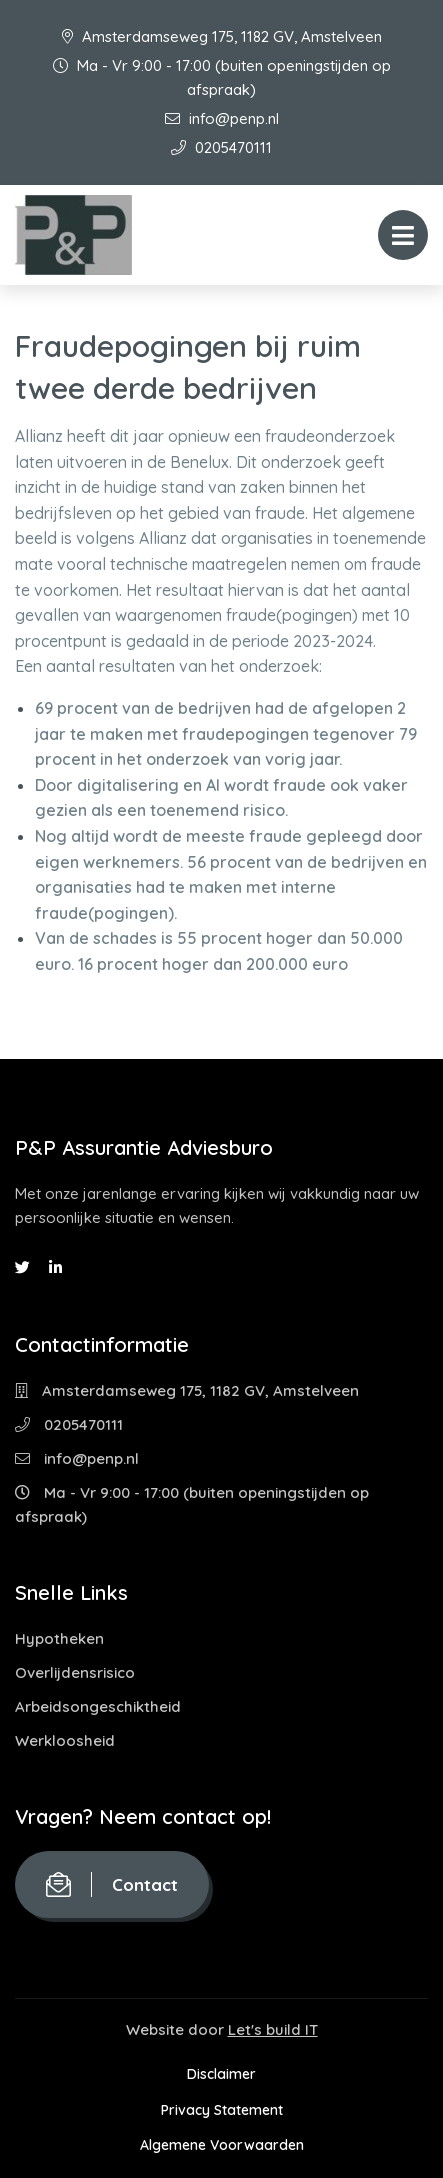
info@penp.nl (222, 118)
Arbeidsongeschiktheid (98, 1706)
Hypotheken (59, 1638)
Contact (112, 1884)
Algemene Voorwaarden (222, 2145)
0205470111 (221, 147)
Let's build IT (273, 2029)
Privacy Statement (222, 2110)
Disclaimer (221, 2074)
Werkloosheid (65, 1740)
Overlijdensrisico (75, 1672)
